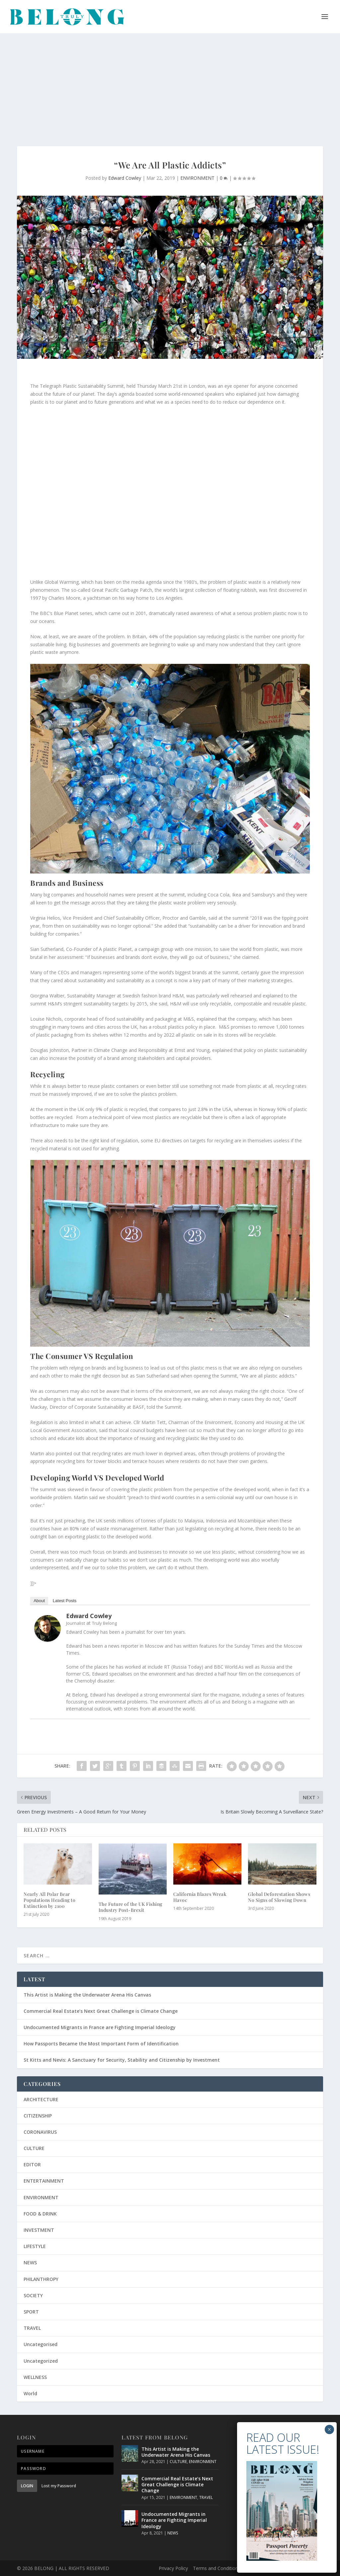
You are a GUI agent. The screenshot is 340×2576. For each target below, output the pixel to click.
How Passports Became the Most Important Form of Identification (101, 2043)
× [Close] (329, 2429)
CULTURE (34, 2148)
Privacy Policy (173, 2568)
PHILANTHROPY (41, 2279)
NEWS (30, 2262)
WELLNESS (35, 2377)
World (30, 2393)
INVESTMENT (39, 2230)
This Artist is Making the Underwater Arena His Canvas (87, 1995)
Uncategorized (41, 2361)
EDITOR (32, 2164)
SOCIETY (33, 2295)
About (39, 1600)
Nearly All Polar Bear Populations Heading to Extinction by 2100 (49, 1900)
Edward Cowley (124, 178)
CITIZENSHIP (38, 2115)
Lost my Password (59, 2486)
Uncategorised (40, 2344)
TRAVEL (32, 2328)
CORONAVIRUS (40, 2132)
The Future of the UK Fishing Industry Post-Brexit (130, 1907)
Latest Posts (65, 1600)
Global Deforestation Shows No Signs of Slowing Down (279, 1897)
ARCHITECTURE (41, 2099)
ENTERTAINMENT (44, 2181)
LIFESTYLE (35, 2246)
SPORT (31, 2312)
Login (27, 2486)
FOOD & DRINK (40, 2214)
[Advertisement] (170, 83)
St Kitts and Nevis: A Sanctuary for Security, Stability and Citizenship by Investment (122, 2060)
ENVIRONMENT (197, 178)
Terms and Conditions (216, 2568)
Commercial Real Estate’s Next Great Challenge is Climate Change (101, 2011)
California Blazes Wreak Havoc (200, 1897)
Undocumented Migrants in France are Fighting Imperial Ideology (100, 2027)
